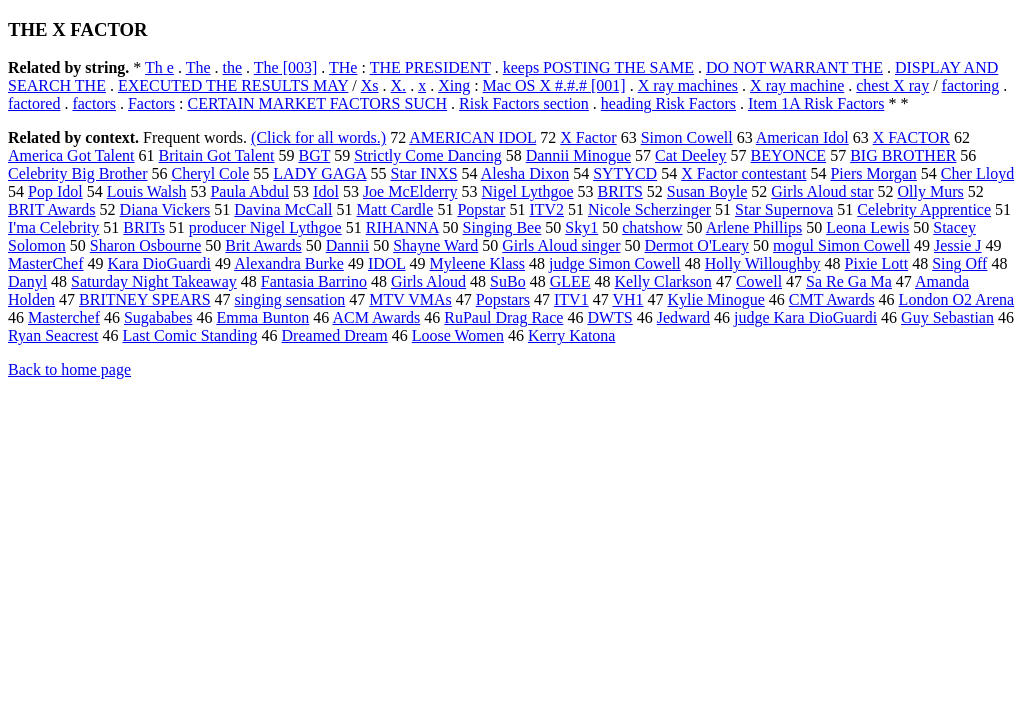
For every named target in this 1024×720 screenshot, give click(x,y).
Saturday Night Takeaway (154, 281)
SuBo (508, 281)
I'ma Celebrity (53, 227)
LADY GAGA (319, 173)
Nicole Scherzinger (649, 209)
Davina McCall (283, 209)
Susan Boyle (707, 191)
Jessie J (958, 245)
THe (343, 67)
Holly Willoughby (763, 263)
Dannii (348, 245)
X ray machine (797, 85)
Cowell (759, 281)
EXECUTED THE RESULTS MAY (233, 85)
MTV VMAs (410, 299)
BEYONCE (789, 155)
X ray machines (688, 85)
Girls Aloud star (822, 191)
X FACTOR (911, 137)
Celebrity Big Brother (78, 173)
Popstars (503, 299)
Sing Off (959, 263)
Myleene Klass (478, 263)
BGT (314, 155)
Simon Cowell (687, 137)
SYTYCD (625, 173)
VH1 (627, 299)
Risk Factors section (524, 103)
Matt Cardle (395, 209)
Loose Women (458, 335)
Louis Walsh (147, 191)
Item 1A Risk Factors (816, 103)
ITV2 (546, 209)
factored (34, 103)
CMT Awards (832, 299)
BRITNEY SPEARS (144, 299)
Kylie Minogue (715, 299)
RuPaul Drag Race (503, 317)
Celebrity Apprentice (924, 209)
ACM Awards (376, 317)
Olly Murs (931, 191)
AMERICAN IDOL (472, 137)
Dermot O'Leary (696, 245)
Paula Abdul (249, 191)
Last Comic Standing (189, 335)
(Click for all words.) (318, 137)
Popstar (481, 209)
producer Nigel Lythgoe (265, 227)
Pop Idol (55, 191)
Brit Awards (263, 245)
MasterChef (46, 263)
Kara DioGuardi (160, 263)
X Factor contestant (743, 173)
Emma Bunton (262, 317)
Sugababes (158, 317)
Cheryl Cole (211, 173)
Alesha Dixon (525, 173)
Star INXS (423, 173)
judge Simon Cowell (615, 263)
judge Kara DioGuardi (805, 317)
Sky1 (581, 227)
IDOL (387, 263)
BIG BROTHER (903, 155)
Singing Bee (502, 227)
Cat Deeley (691, 155)
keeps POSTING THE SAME (598, 67)
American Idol (802, 137)
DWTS (609, 317)
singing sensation (290, 299)
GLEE (570, 281)
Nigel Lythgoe (528, 191)
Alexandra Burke (289, 263)
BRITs (144, 227)
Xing (454, 85)
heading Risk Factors (668, 103)
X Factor (588, 137)
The (198, 67)
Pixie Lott (877, 263)
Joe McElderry (410, 191)
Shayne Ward (435, 245)
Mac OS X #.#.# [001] (554, 85)
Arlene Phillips (754, 227)
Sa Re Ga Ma (849, 281)
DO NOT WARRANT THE (794, 67)
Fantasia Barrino (314, 281)
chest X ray (892, 85)
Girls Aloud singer (561, 245)
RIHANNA (402, 227)
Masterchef (64, 317)
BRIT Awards (52, 209)
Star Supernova (784, 209)
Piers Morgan (873, 173)
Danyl (27, 281)
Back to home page (69, 369)
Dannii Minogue (578, 155)
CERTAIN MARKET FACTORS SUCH (318, 103)
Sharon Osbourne (146, 245)
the (233, 67)
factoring (971, 85)
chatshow (652, 227)
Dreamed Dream (335, 335)
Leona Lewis (867, 227)
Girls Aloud (428, 281)
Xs (370, 85)
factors (94, 103)
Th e (159, 67)
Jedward (683, 317)
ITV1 (571, 299)
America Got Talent (71, 155)
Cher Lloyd (977, 173)
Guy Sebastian (947, 317)
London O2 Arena (957, 299)
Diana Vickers (165, 209)
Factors (151, 103)
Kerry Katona (572, 335)
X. (399, 85)
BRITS (620, 191)
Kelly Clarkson (663, 281)
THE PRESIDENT (430, 67)
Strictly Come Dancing (428, 155)
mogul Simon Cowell (841, 245)
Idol (326, 191)
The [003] (286, 67)
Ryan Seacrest (53, 335)
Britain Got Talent (217, 155)
